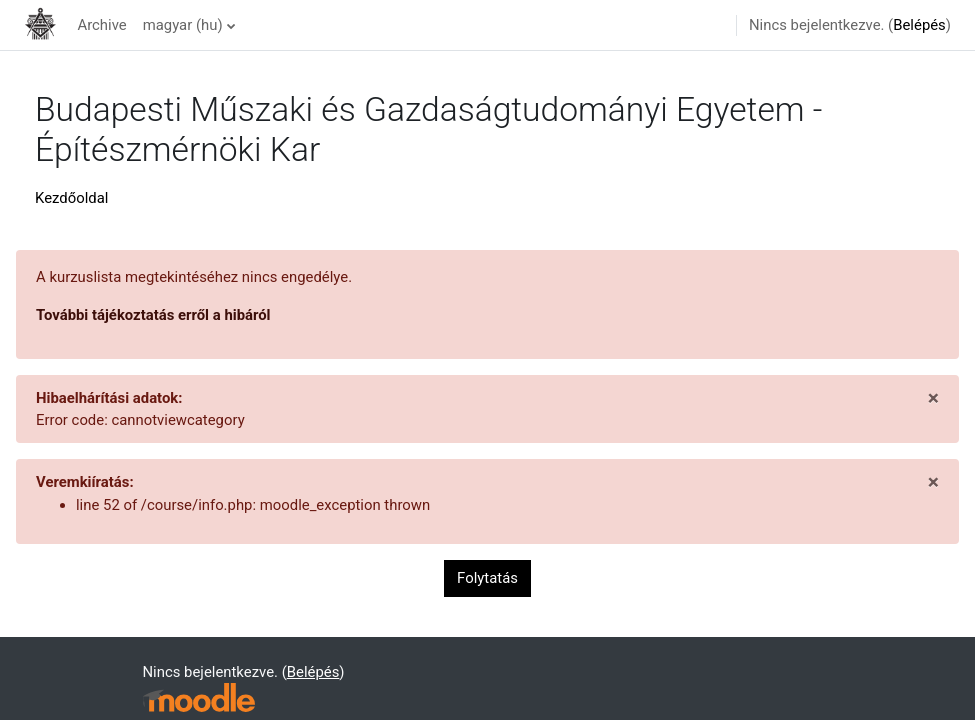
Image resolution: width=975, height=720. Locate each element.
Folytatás (487, 578)
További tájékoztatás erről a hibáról (153, 315)
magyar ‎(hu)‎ (183, 25)
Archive (101, 25)
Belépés (919, 25)
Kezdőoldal (71, 198)
